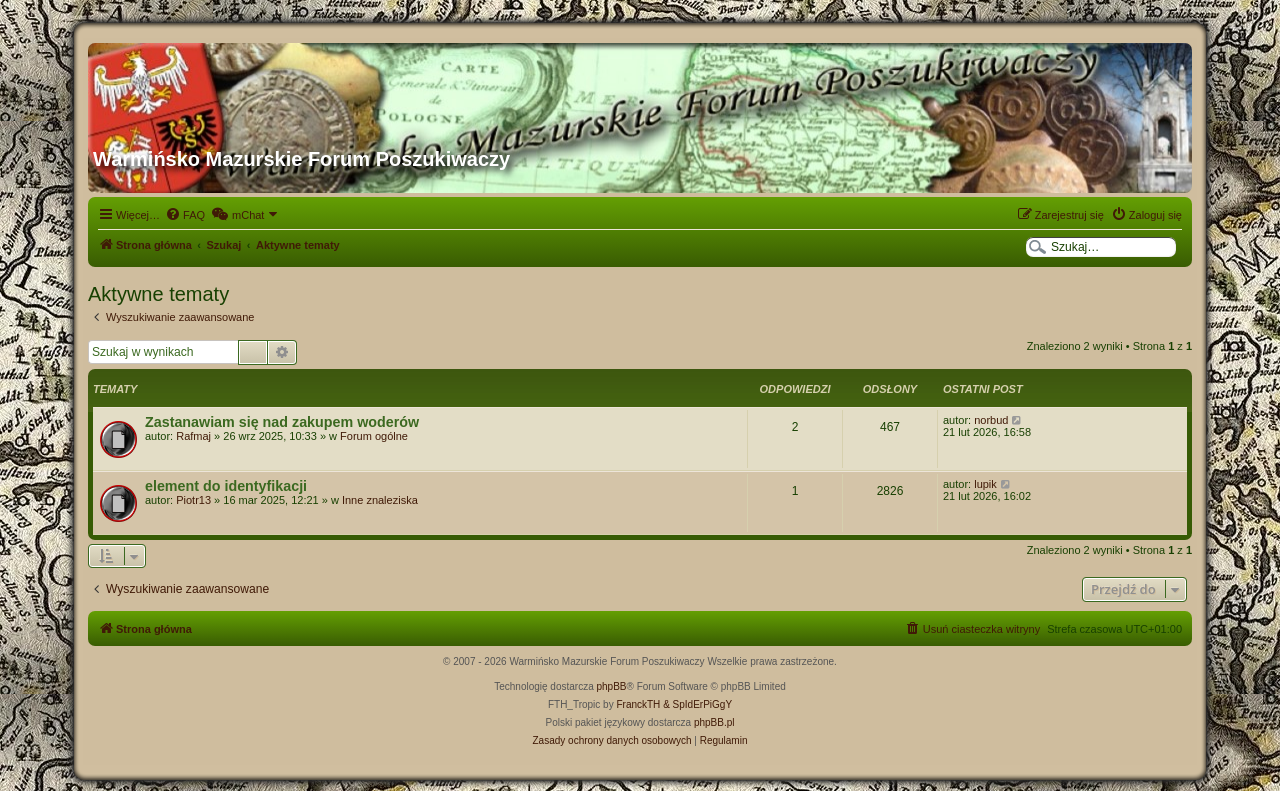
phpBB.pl (714, 722)
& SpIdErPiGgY (697, 704)
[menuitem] (185, 215)
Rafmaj (193, 436)
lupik (985, 484)
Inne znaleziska (380, 500)
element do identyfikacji (226, 486)
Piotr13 (193, 500)
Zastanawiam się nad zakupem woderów (282, 422)
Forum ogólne (374, 436)
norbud (991, 420)
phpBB (612, 686)
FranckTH (638, 704)
